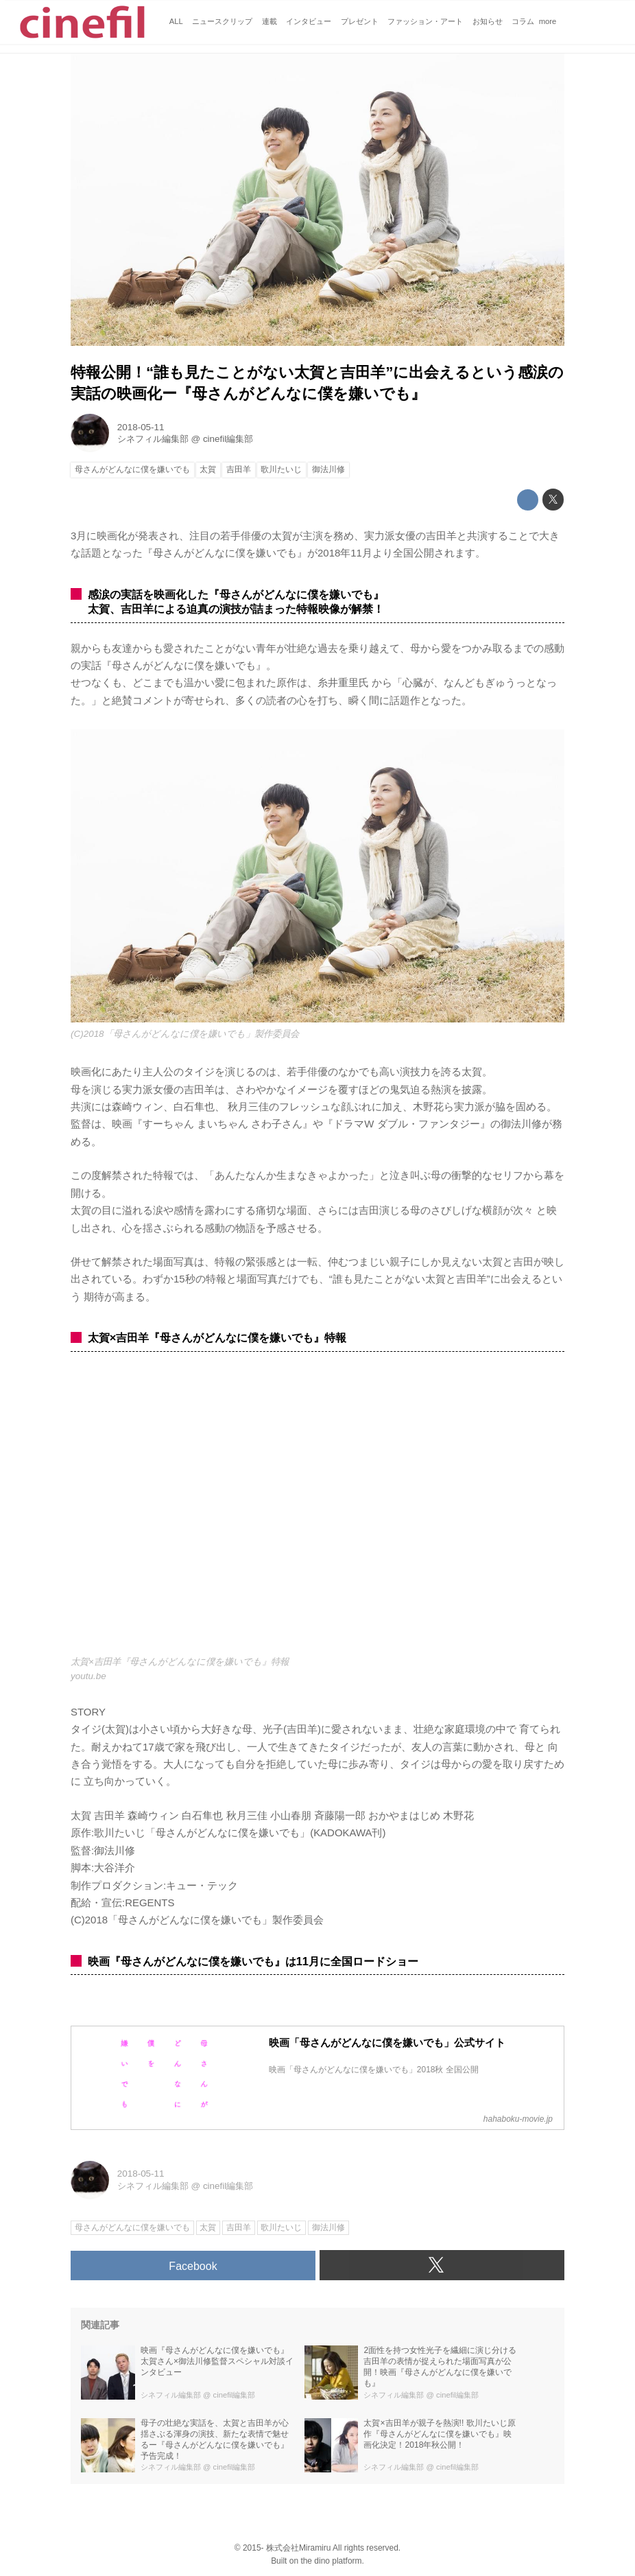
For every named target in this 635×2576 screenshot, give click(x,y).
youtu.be (88, 1676)
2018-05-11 (141, 427)
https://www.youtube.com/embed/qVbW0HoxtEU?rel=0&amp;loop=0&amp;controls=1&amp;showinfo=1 (317, 1511)
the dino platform (330, 2561)
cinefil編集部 (228, 439)
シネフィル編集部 (153, 439)
